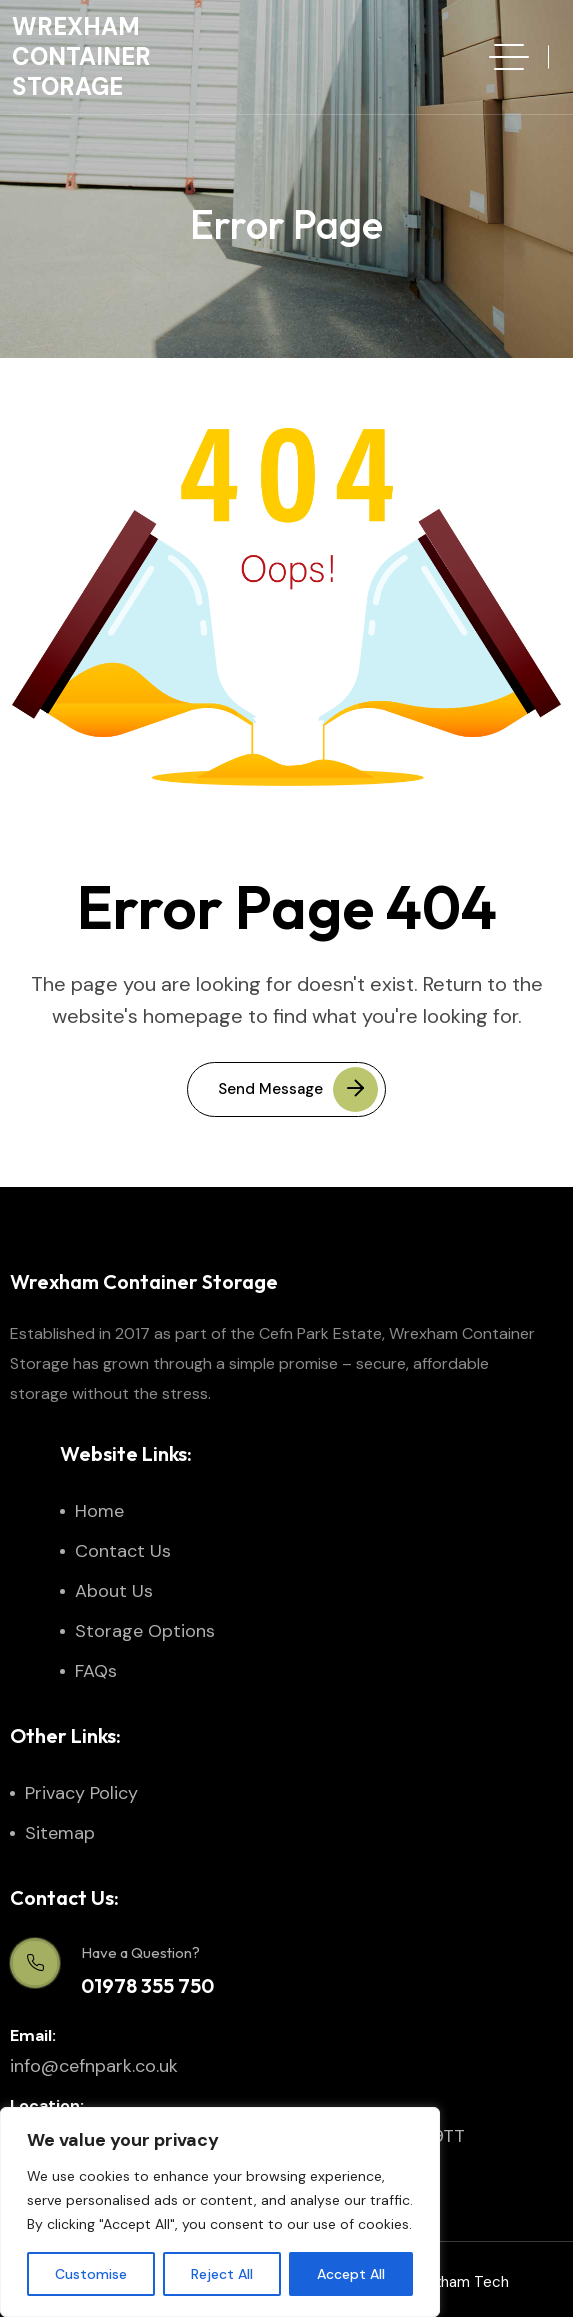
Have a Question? (140, 1952)
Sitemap (60, 1833)
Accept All (351, 2274)
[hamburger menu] (509, 57)
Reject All (222, 2274)
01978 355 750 (147, 1985)
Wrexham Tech (457, 2282)
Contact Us (123, 1551)
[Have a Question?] (35, 1963)
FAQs (96, 1671)
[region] (220, 2212)
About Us (114, 1591)
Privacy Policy (81, 1793)
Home (99, 1511)
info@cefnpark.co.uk (94, 2066)
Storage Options (145, 1631)
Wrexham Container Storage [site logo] (81, 56)
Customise (91, 2274)
